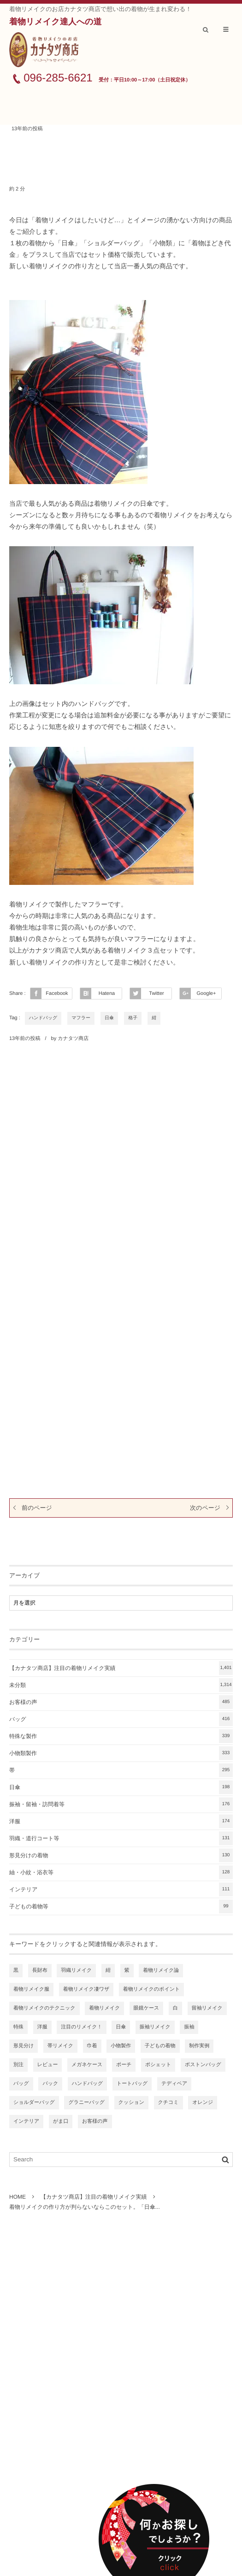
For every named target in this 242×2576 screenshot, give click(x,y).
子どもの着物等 (121, 1906)
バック (50, 2083)
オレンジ (202, 2102)
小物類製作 (121, 1753)
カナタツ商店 (73, 1038)
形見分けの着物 (121, 1855)
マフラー (80, 1018)
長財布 (39, 1970)
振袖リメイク (155, 2027)
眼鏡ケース (146, 2008)
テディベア (174, 2083)
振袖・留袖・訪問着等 (121, 1804)
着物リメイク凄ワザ (86, 1989)
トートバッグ (132, 2083)
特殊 (18, 2027)
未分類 (121, 1685)
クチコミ (168, 2102)
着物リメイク (104, 2008)
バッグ (121, 1719)
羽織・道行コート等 (121, 1838)
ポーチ (124, 2065)
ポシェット (158, 2065)
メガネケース (86, 2065)
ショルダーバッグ (34, 2102)
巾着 (92, 2046)
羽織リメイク (76, 1970)
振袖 (189, 2027)
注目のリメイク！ (81, 2027)
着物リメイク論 (161, 1970)
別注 (18, 2065)
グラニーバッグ (86, 2102)
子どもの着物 (160, 2046)
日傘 (109, 1018)
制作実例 (199, 2046)
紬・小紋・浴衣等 (121, 1872)
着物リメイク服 (31, 1989)
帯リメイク (60, 2046)
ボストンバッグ (203, 2065)
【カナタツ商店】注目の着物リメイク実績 (121, 1668)
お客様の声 (121, 1702)
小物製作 (121, 2046)
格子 (132, 1018)
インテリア (121, 1889)
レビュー (47, 2065)
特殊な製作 (121, 1736)
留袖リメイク (207, 2008)
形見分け (23, 2046)
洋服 (121, 1821)
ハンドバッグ (43, 1018)
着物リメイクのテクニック (44, 2008)
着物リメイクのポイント (151, 1989)
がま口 (61, 2121)
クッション (131, 2102)
